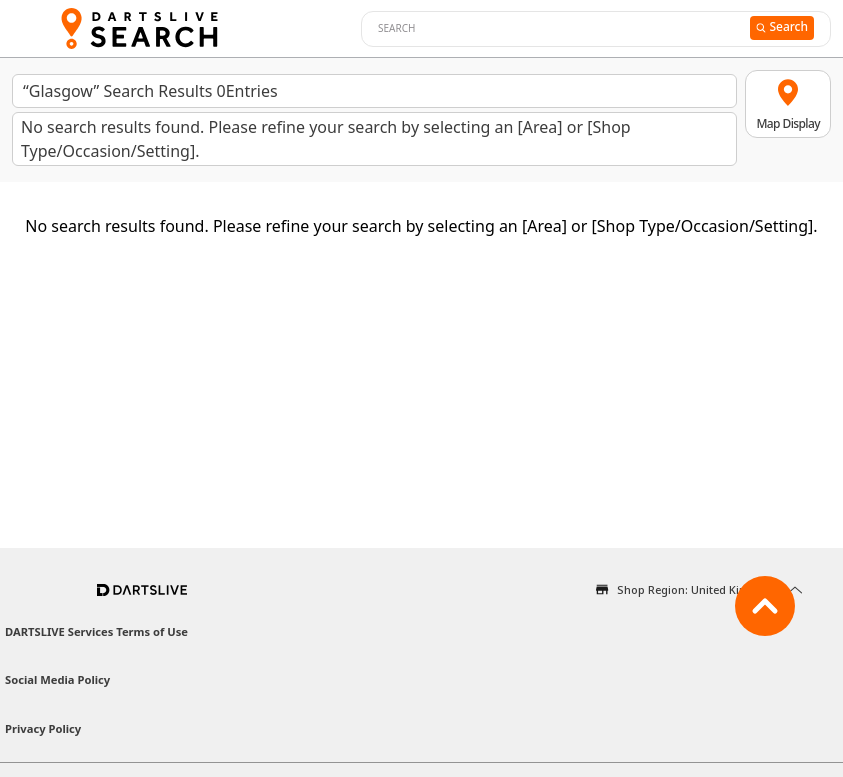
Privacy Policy (43, 728)
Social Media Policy (57, 679)
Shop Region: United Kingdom (697, 589)
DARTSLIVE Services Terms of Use (96, 631)
